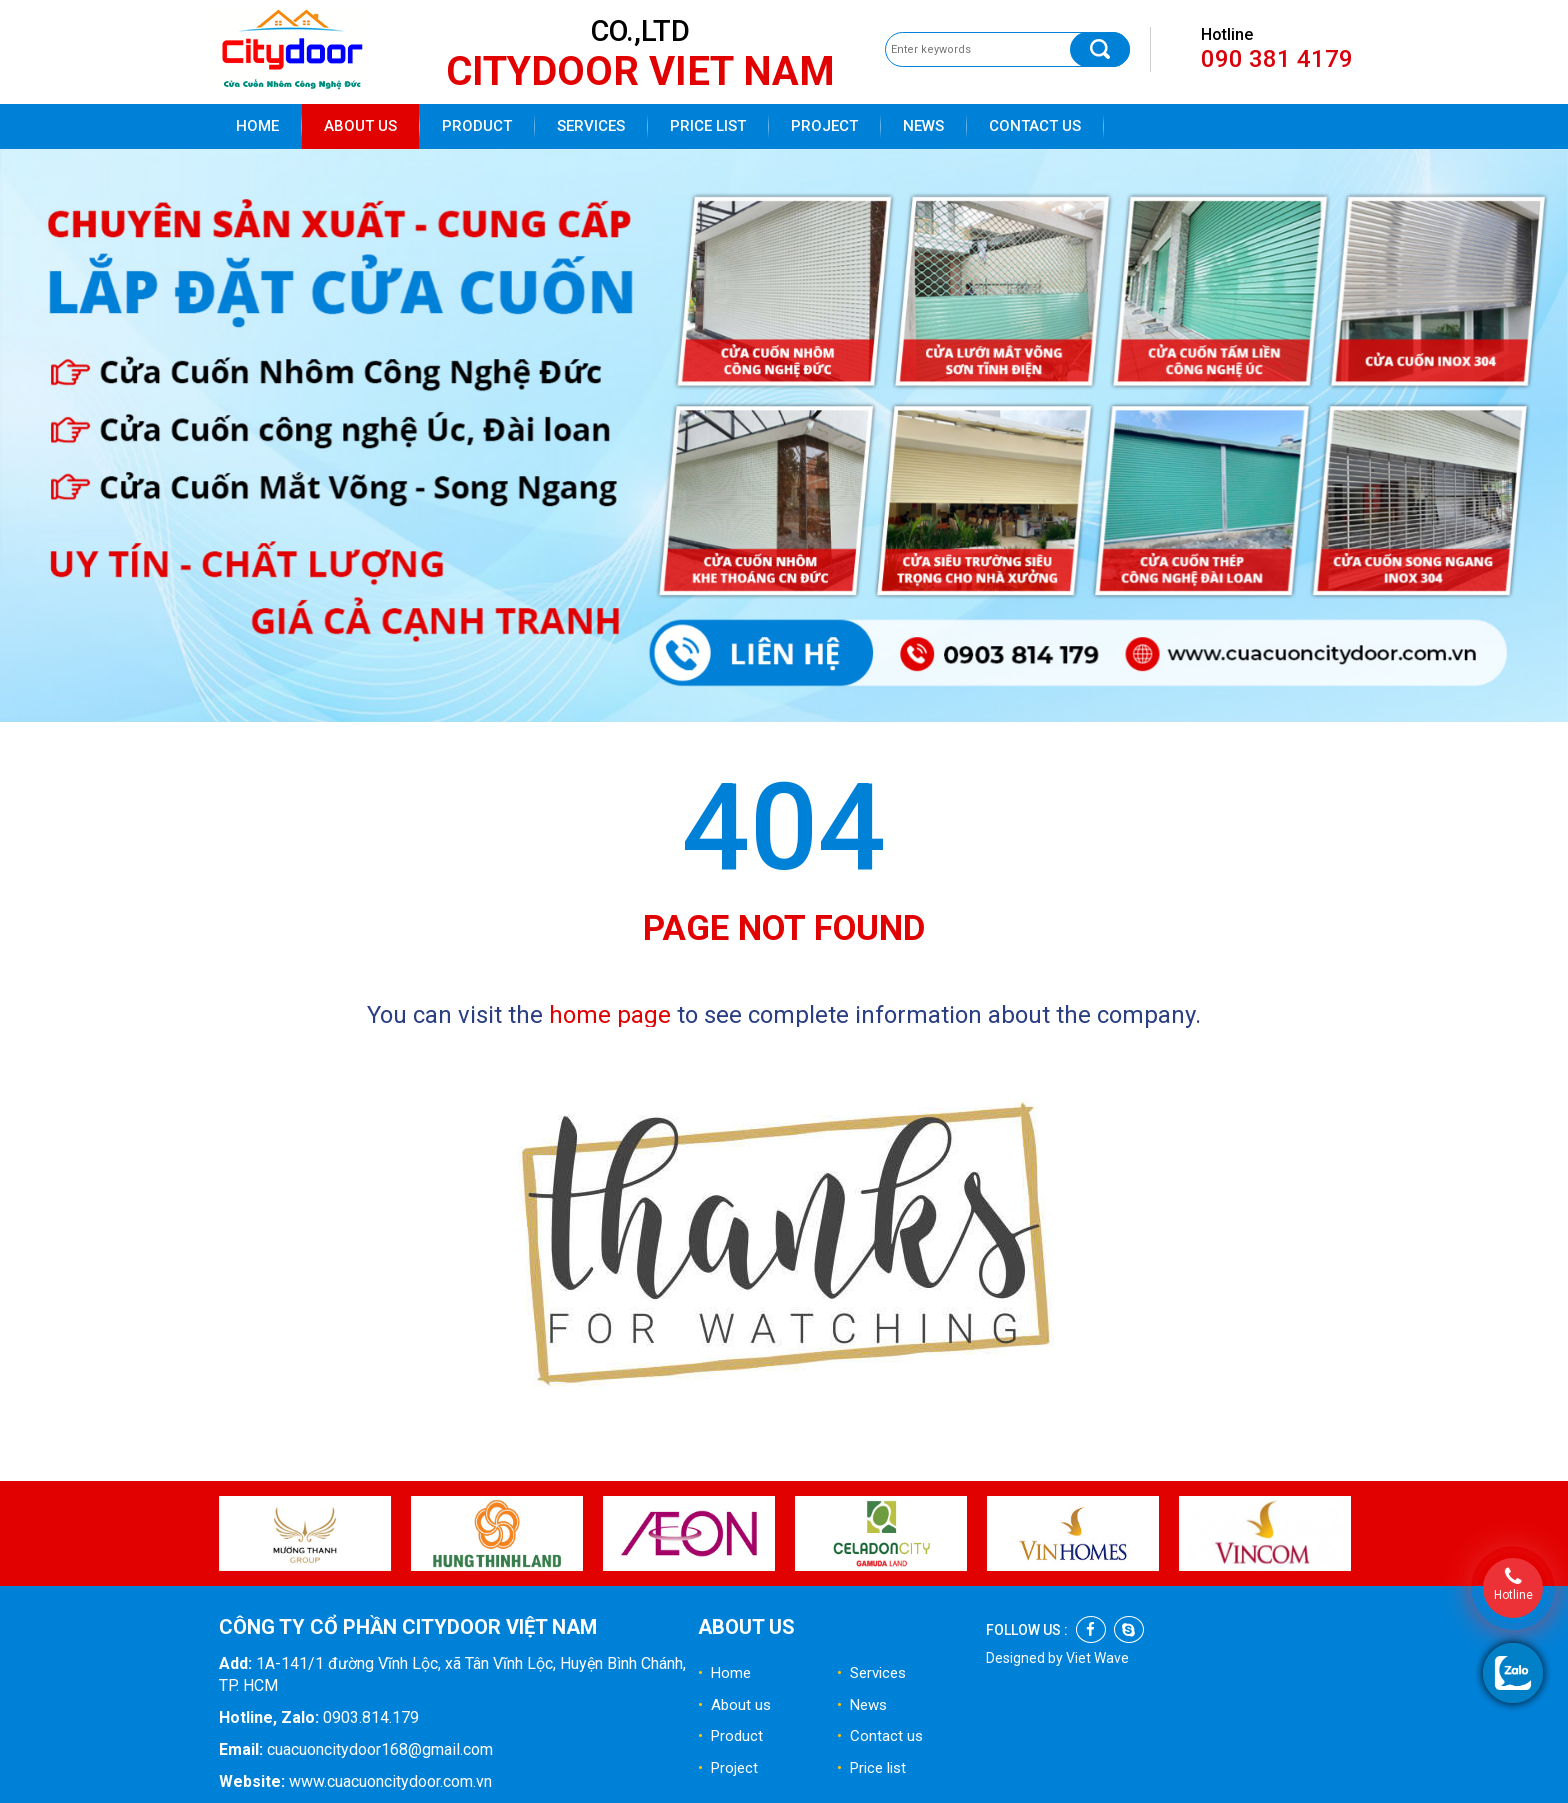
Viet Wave (1097, 1658)
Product (477, 126)
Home (257, 126)
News (923, 126)
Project (824, 126)
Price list (708, 126)
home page (610, 1015)
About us (360, 126)
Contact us (1035, 126)
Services (591, 126)
